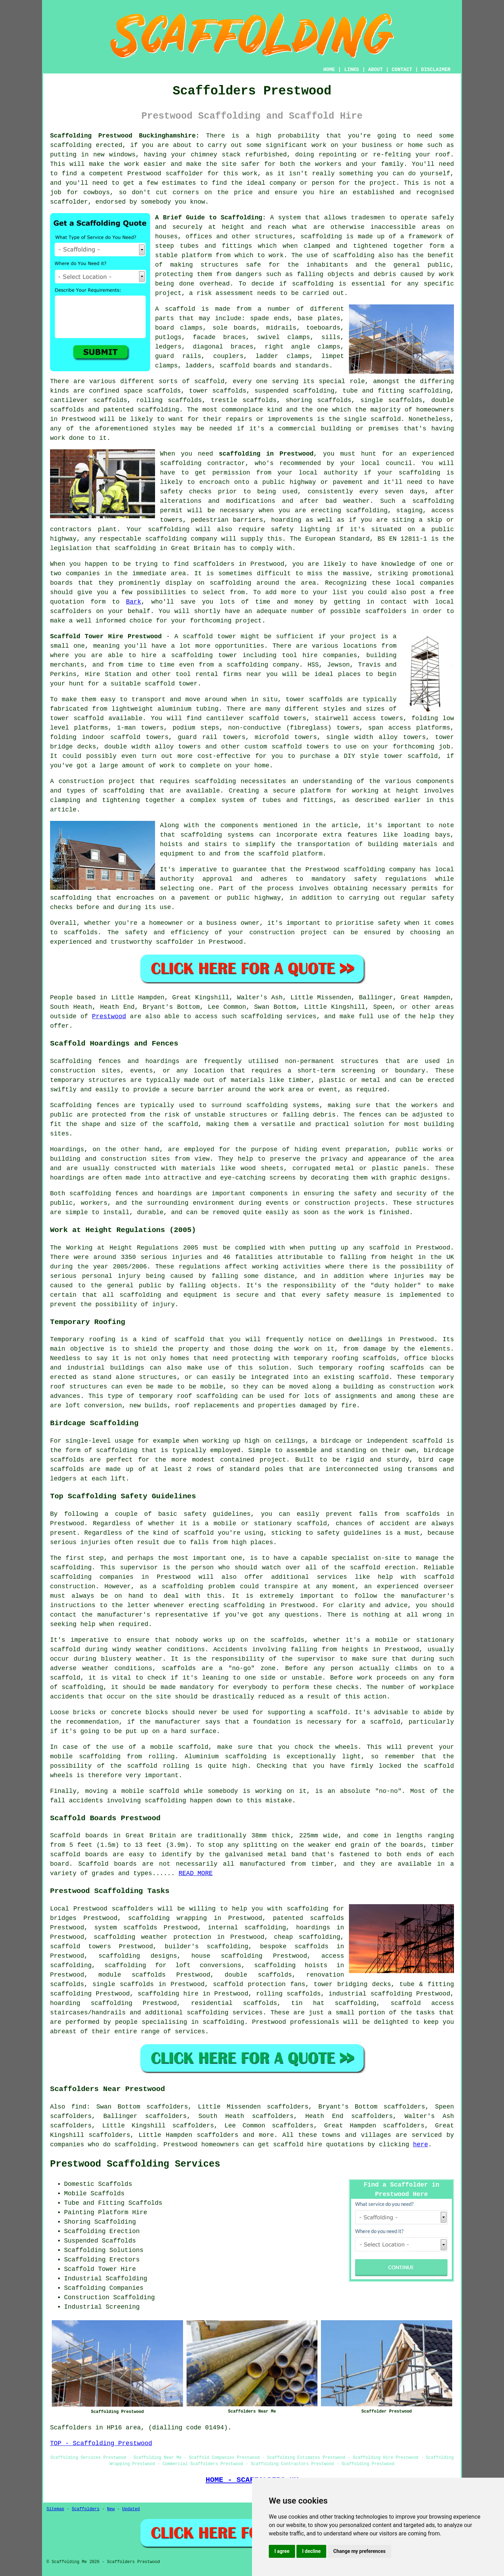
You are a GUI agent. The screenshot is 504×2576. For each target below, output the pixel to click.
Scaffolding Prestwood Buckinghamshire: (125, 135)
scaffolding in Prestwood (266, 453)
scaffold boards (247, 365)
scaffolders (132, 1908)
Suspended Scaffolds (100, 2240)
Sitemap (55, 2509)
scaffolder (184, 173)
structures (360, 1061)
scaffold (180, 308)
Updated (131, 2509)
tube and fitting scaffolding (396, 390)
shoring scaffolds (318, 400)
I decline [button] (311, 2551)
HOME (329, 69)
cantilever (69, 400)
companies (83, 573)
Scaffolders (85, 2509)
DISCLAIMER (435, 69)
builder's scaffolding (206, 1946)
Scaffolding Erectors (102, 2259)
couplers (228, 356)
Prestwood (109, 1016)
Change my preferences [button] (359, 2551)
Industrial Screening (102, 2306)
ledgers (168, 346)
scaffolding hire (168, 1993)
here (420, 2144)
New (111, 2509)
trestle (224, 400)
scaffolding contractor (202, 463)
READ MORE (195, 1873)
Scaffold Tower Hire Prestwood (106, 636)
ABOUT (375, 69)
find (78, 2106)
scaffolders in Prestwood (238, 564)
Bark (133, 601)
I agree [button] (281, 2551)
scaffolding (71, 145)
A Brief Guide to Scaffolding (208, 217)
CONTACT (402, 69)
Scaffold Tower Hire (100, 2269)
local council (386, 463)
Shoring (77, 2221)
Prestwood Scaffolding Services (135, 2164)
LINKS (351, 69)
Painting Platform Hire (105, 2212)
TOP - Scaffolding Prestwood (101, 2443)
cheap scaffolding (307, 1937)
